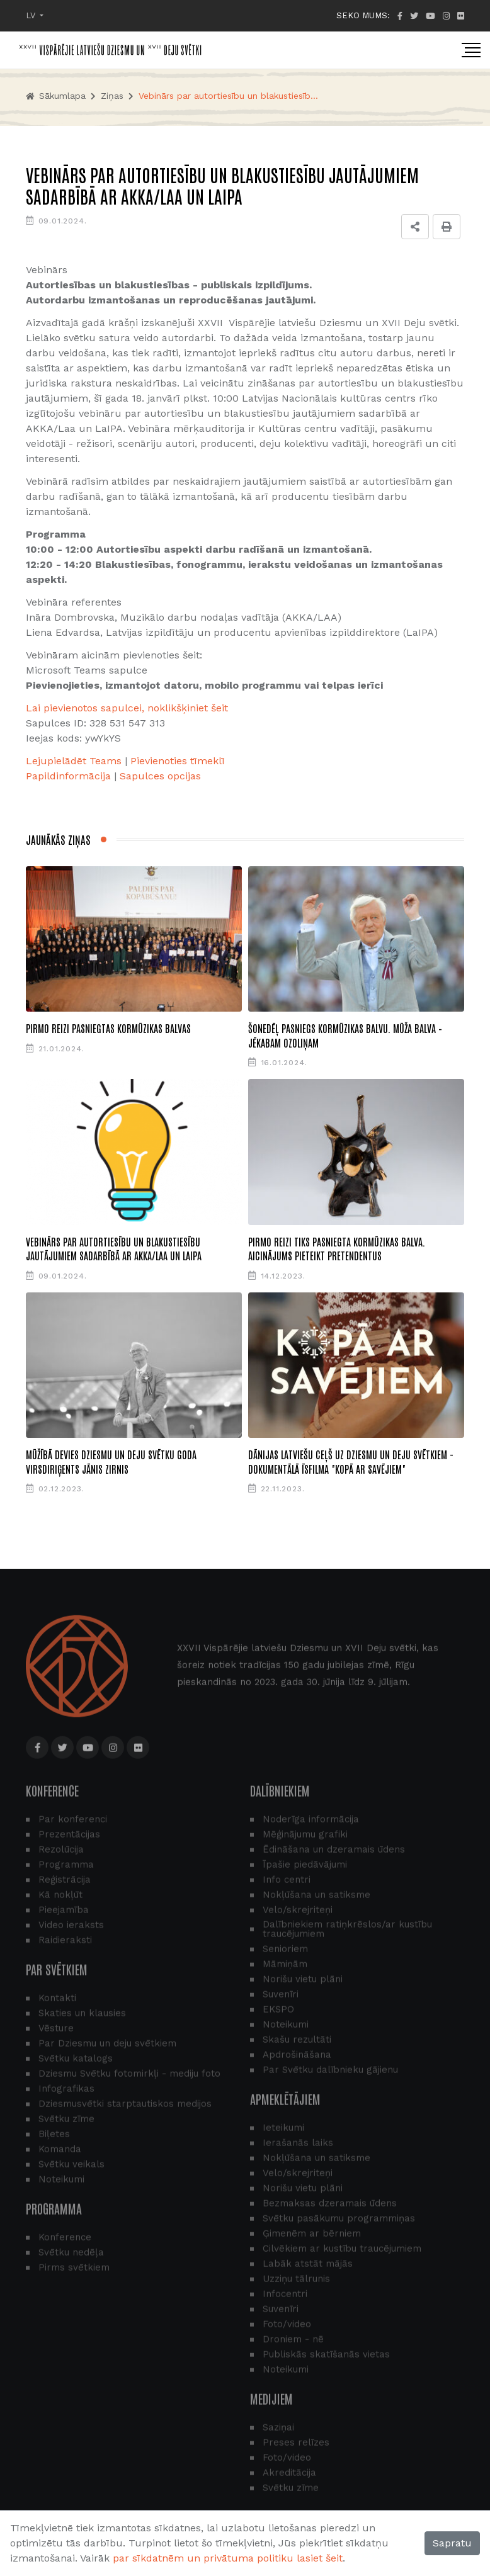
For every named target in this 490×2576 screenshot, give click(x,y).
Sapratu (452, 2543)
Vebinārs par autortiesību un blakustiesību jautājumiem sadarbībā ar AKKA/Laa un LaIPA (114, 1248)
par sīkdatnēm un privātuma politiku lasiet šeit (228, 2558)
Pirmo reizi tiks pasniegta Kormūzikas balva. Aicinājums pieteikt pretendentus (336, 1248)
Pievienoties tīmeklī (177, 761)
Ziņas (112, 96)
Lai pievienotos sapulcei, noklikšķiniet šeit (127, 708)
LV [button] (32, 15)
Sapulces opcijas (160, 776)
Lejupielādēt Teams (74, 761)
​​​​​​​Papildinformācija (68, 776)
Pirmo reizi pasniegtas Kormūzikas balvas (108, 1028)
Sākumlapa (56, 96)
